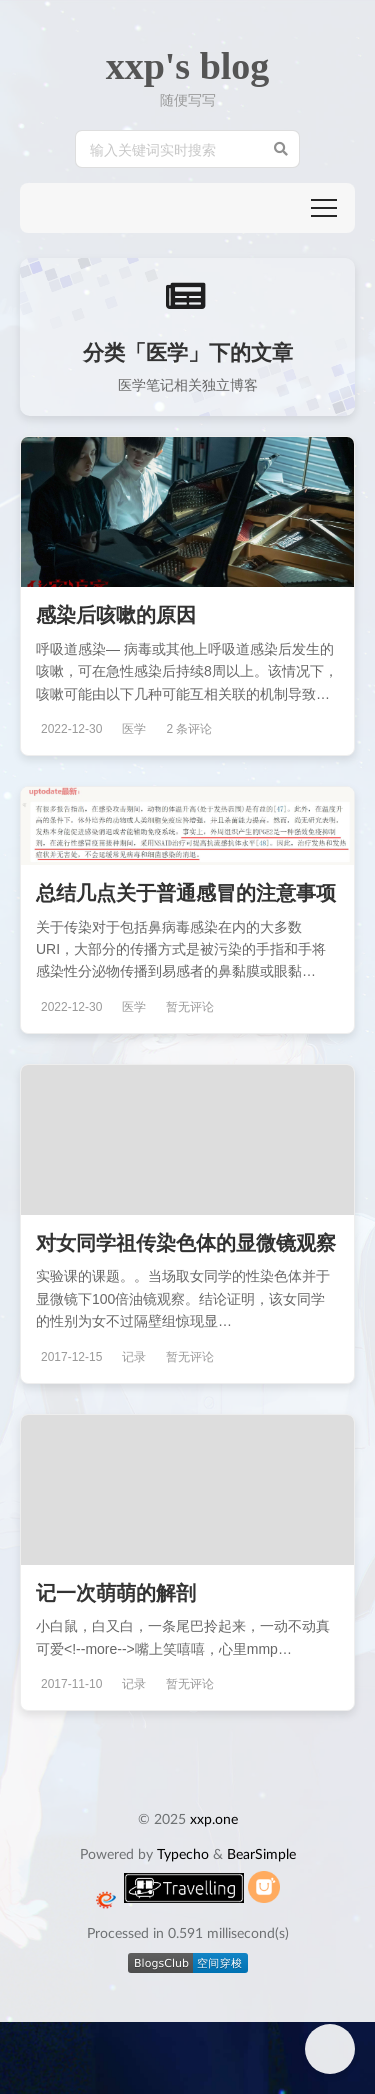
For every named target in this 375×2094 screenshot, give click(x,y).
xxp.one (214, 1818)
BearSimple (261, 1853)
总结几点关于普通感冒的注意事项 (186, 892)
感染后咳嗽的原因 (116, 614)
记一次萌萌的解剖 (116, 1592)
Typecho (183, 1853)
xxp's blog (188, 66)
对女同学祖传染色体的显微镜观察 (186, 1242)
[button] (324, 208)
